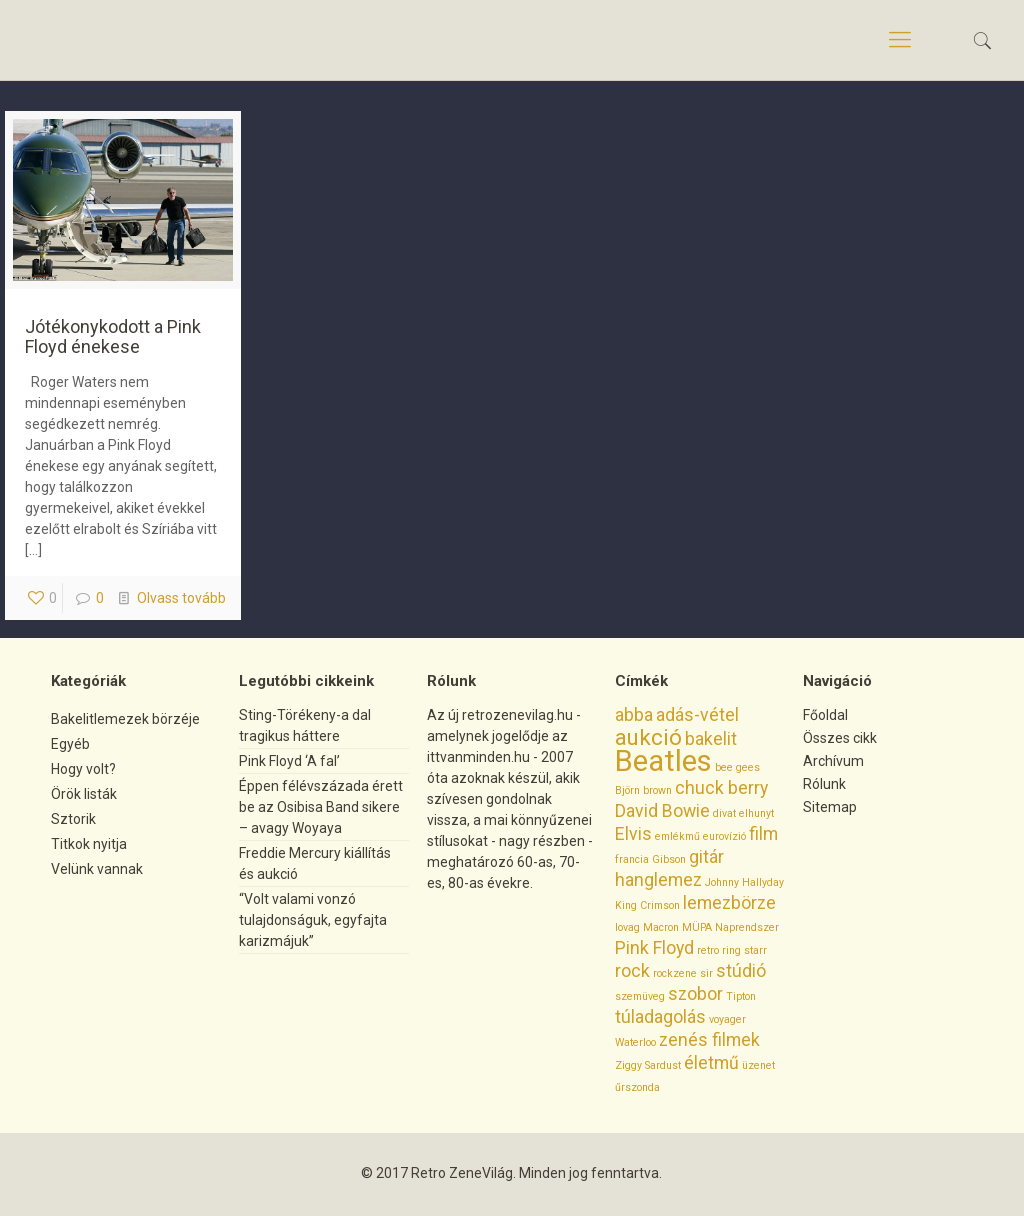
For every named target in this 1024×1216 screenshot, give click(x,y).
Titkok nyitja (89, 844)
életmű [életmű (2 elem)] (711, 1063)
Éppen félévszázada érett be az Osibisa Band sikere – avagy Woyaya (321, 807)
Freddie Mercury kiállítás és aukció (315, 863)
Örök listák (84, 794)
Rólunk (824, 784)
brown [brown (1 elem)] (657, 790)
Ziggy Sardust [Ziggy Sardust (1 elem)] (648, 1065)
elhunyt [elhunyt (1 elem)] (756, 813)
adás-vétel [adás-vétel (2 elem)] (697, 715)
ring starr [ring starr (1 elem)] (744, 950)
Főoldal (825, 715)
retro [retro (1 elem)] (708, 950)
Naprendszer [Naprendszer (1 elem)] (747, 927)
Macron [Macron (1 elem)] (661, 927)
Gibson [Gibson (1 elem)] (669, 859)
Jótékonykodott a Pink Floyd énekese (113, 336)
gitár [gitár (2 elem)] (706, 857)
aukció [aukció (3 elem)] (648, 737)
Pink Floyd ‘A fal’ (289, 761)
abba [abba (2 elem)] (634, 715)
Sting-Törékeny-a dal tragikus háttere (305, 725)
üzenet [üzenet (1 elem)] (758, 1065)
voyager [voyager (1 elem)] (727, 1019)
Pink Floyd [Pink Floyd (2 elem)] (654, 948)
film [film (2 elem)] (763, 834)
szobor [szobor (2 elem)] (695, 994)
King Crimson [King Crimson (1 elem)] (647, 905)
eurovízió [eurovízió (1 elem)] (724, 836)
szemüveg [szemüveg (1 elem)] (640, 996)
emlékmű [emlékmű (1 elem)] (677, 836)
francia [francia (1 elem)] (632, 859)
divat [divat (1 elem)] (724, 813)
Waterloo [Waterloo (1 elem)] (635, 1042)
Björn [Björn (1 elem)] (627, 790)
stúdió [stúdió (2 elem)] (741, 971)
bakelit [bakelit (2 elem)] (711, 739)
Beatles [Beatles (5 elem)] (663, 761)
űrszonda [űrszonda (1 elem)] (637, 1087)
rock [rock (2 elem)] (632, 971)
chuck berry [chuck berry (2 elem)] (721, 788)
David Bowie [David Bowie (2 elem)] (662, 811)
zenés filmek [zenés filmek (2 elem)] (709, 1040)
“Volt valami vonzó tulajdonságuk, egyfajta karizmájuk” (313, 920)
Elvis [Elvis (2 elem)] (633, 834)
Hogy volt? (83, 769)
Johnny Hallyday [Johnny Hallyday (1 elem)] (744, 882)
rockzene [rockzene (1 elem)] (675, 973)
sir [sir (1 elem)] (706, 973)
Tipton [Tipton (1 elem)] (741, 996)
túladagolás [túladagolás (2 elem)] (660, 1017)
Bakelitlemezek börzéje (125, 719)
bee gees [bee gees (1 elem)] (737, 767)
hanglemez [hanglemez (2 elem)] (658, 880)
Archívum (833, 761)
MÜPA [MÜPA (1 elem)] (697, 927)
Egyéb (70, 744)
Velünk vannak (97, 869)
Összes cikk (840, 738)
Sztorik (73, 819)
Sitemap (830, 807)
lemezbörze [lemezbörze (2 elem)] (729, 903)
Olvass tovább (181, 598)
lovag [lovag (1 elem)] (627, 927)
